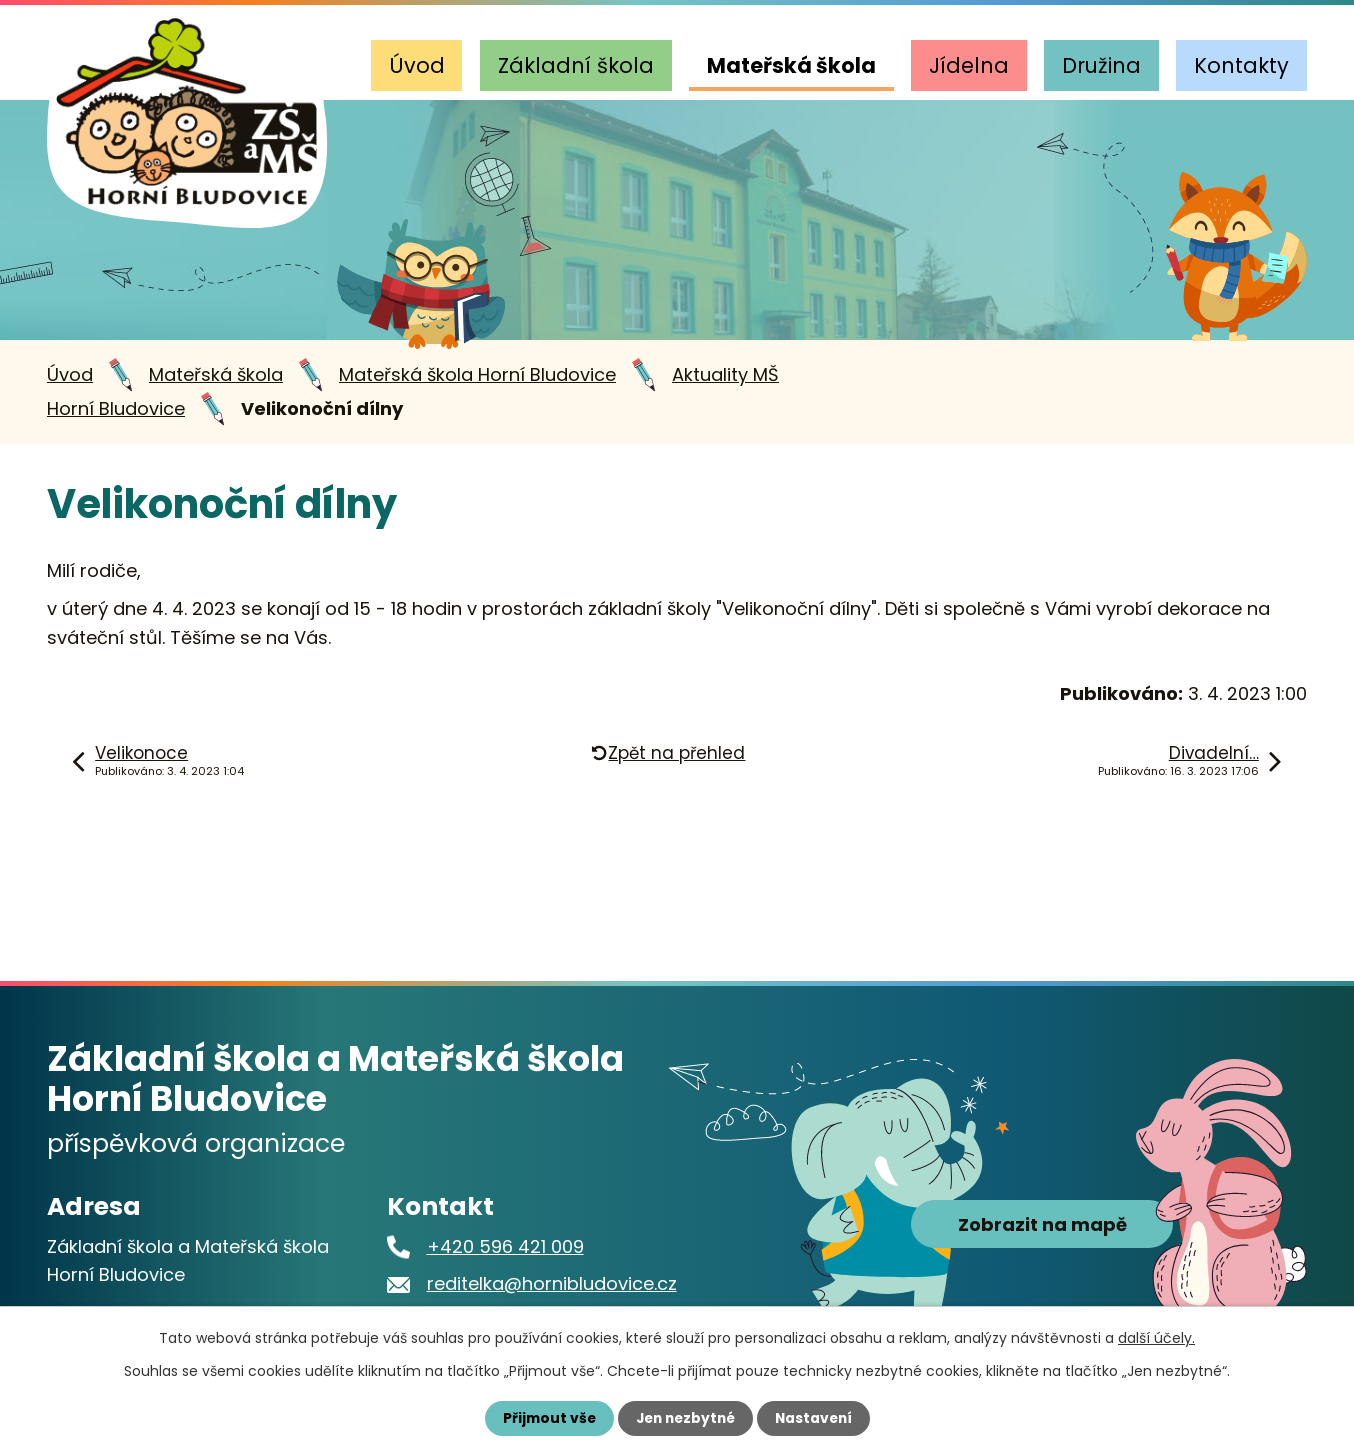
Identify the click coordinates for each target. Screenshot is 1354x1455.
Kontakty (1241, 65)
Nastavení (817, 1418)
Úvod (417, 65)
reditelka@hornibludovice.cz (552, 1283)
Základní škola (576, 65)
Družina (1101, 65)
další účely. (1156, 1338)
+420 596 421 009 (505, 1246)
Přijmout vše (544, 1418)
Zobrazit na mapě (1042, 1229)
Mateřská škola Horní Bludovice (477, 374)
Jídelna (969, 65)
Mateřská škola (791, 65)
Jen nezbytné (684, 1418)
